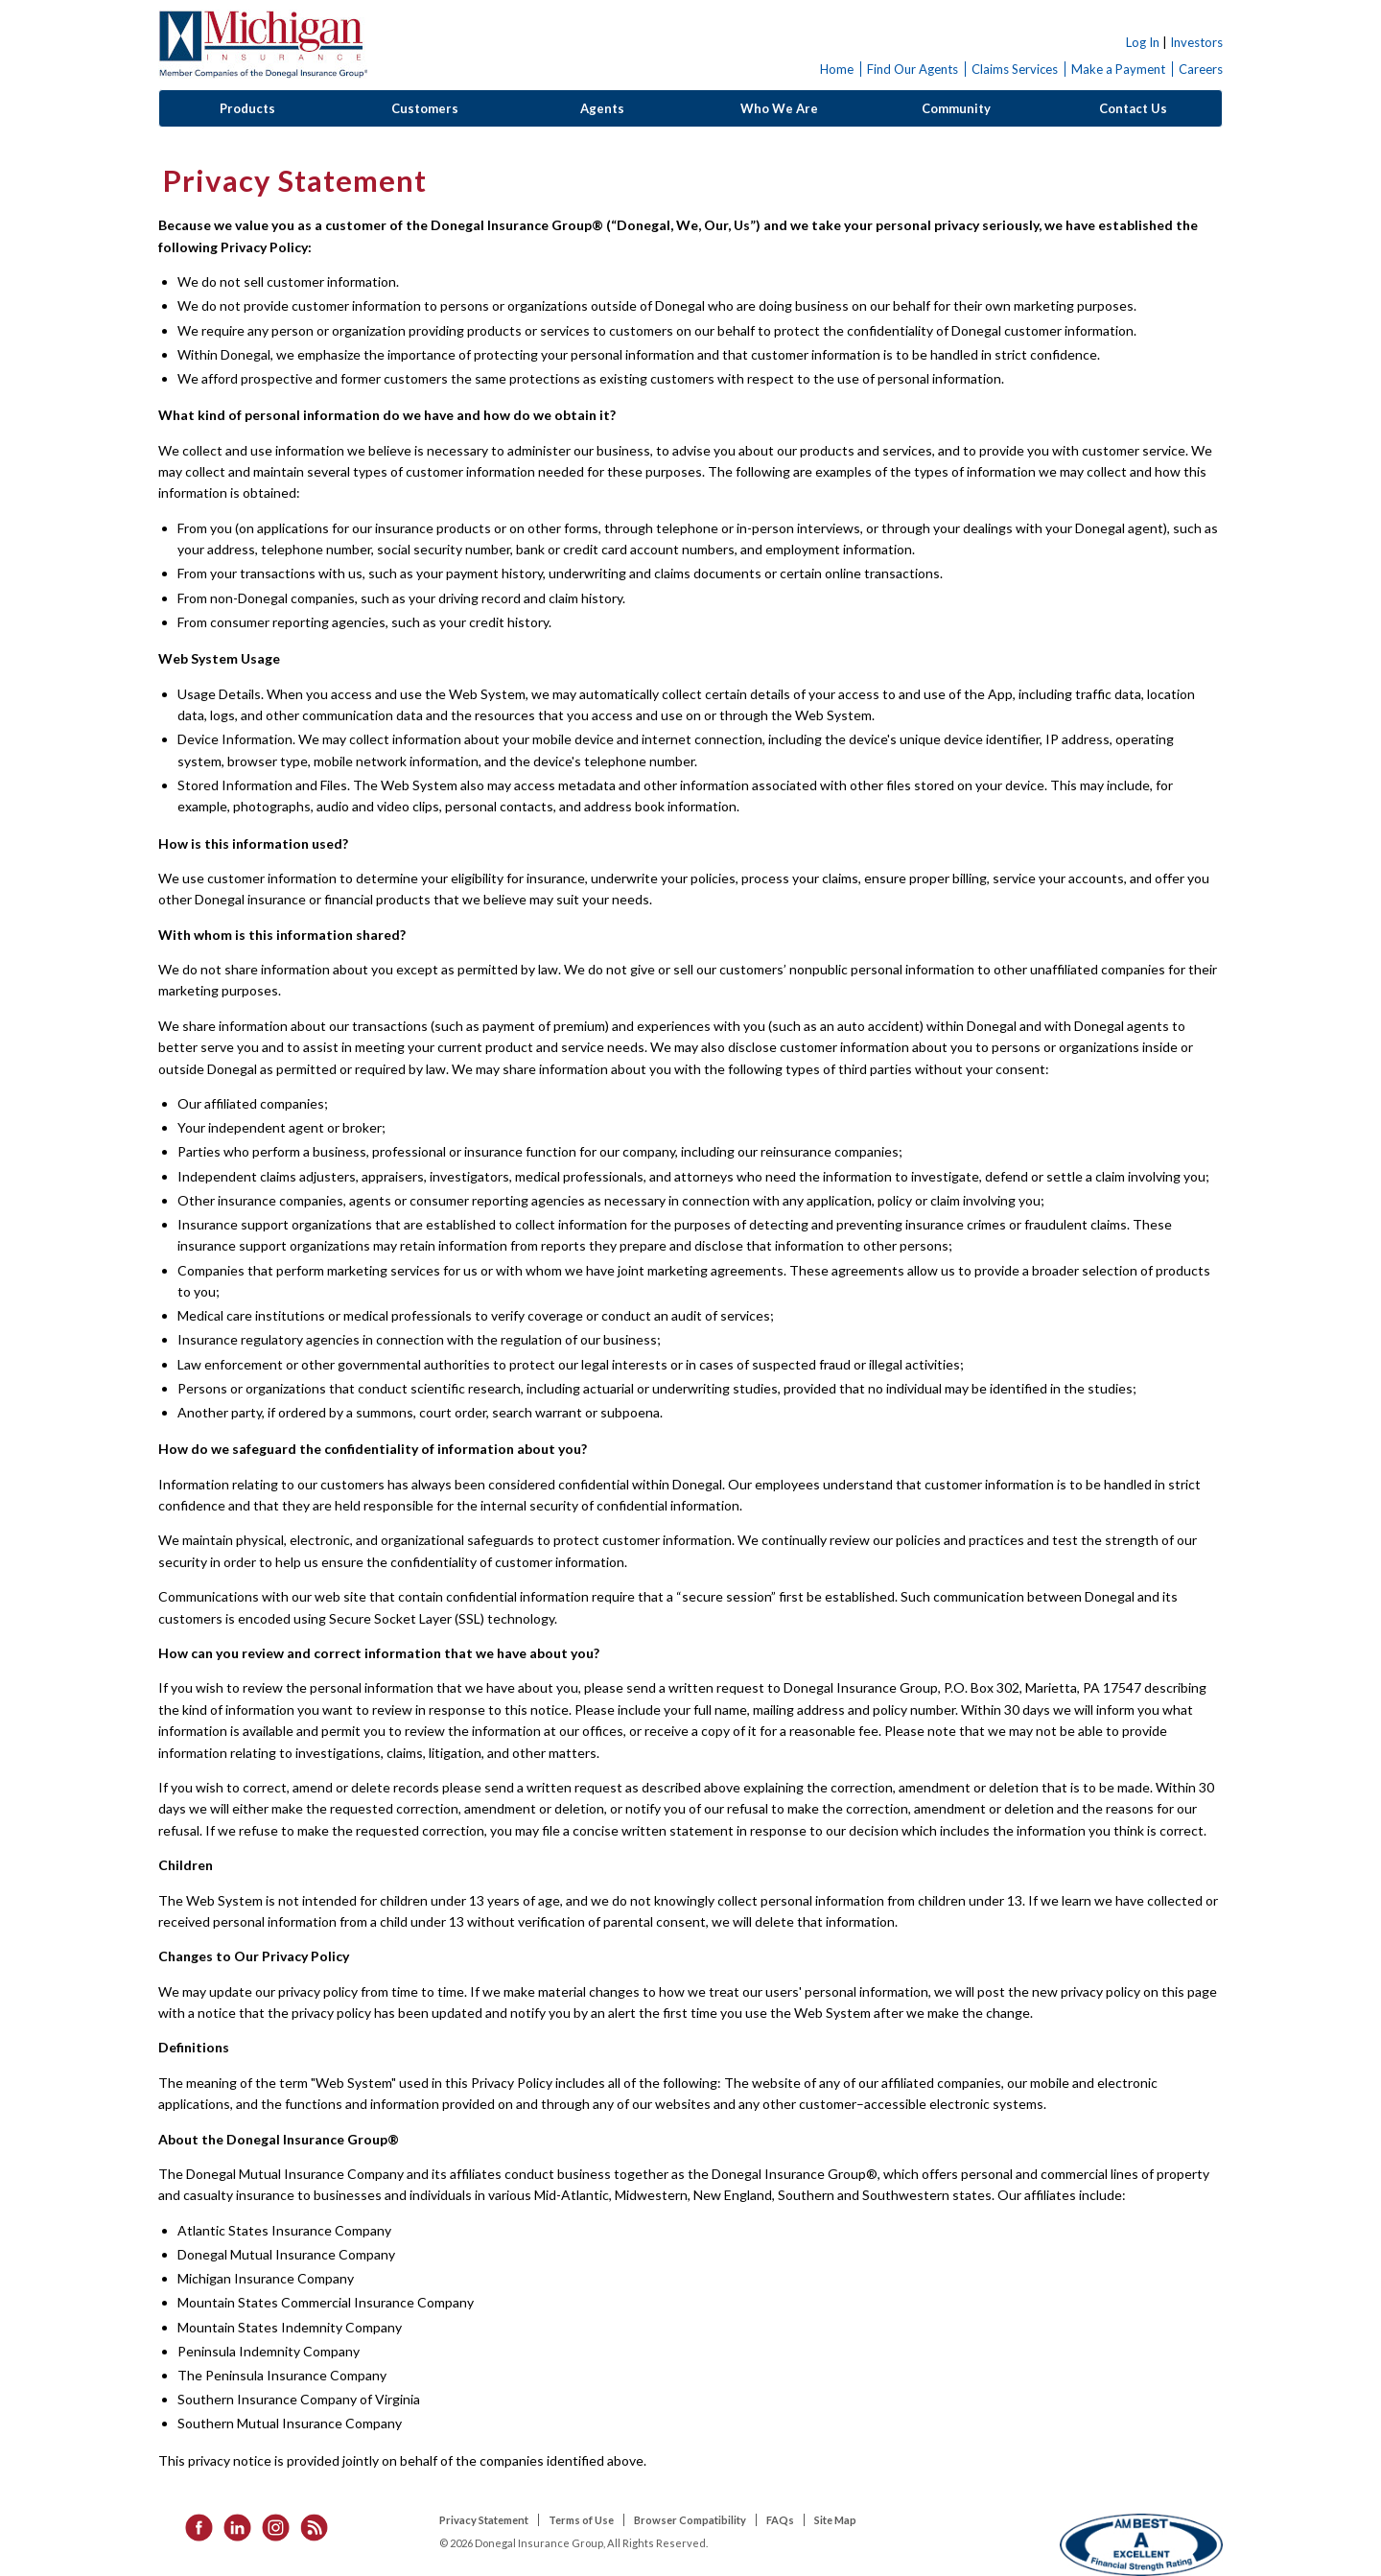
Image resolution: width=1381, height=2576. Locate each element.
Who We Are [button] (779, 108)
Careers (1201, 69)
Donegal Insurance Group (262, 45)
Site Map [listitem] (835, 2520)
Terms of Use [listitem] (581, 2520)
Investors (1196, 42)
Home (837, 69)
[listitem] (193, 2525)
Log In (1142, 42)
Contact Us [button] (1133, 108)
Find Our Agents (912, 69)
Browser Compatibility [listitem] (690, 2520)
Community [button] (956, 108)
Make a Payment (1118, 69)
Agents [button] (602, 108)
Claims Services (1014, 69)
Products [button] (247, 108)
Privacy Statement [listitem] (483, 2520)
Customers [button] (424, 108)
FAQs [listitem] (780, 2520)
